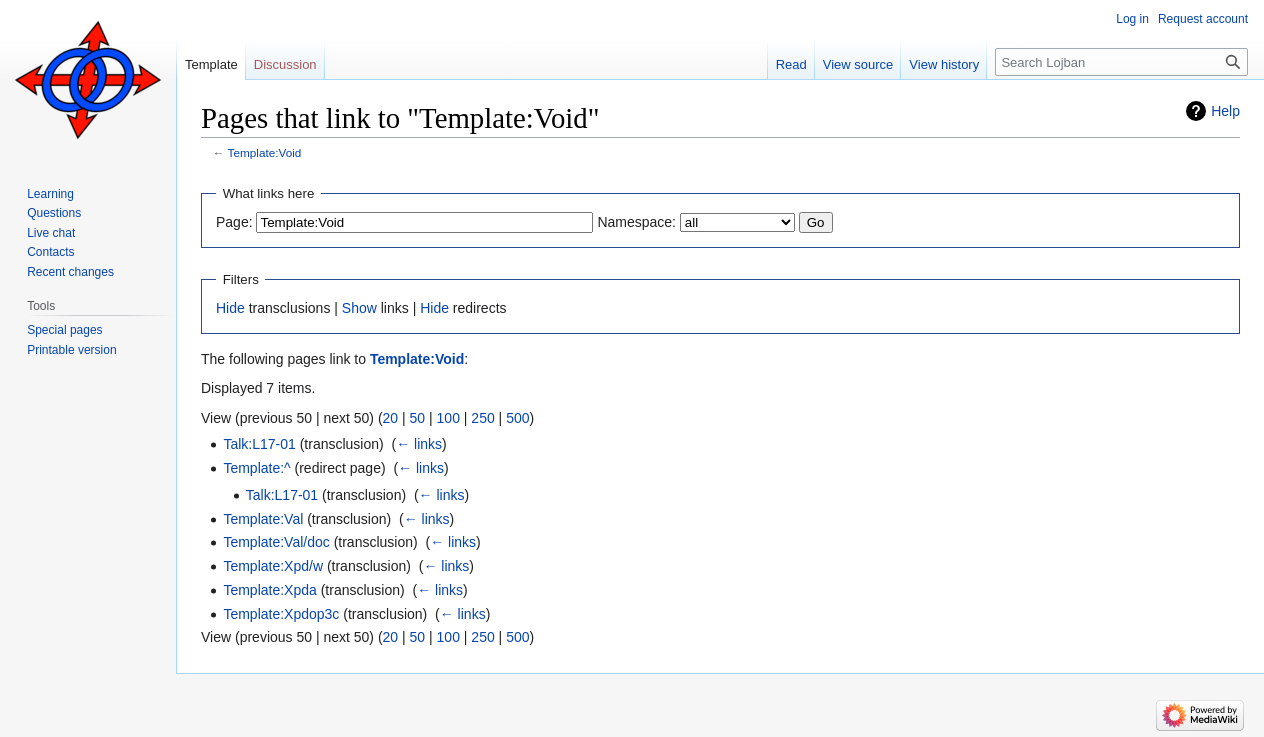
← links (419, 444)
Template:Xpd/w (273, 566)
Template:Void (265, 152)
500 (517, 418)
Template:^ (256, 468)
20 (391, 418)
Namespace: (636, 222)
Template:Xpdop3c (281, 614)
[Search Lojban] (1121, 62)
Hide (230, 308)
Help (1225, 111)
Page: (234, 222)
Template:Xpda (269, 590)
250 (482, 418)
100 (448, 418)
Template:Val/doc (276, 542)
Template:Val (263, 519)
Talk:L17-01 (259, 444)
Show (359, 308)
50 (418, 418)
